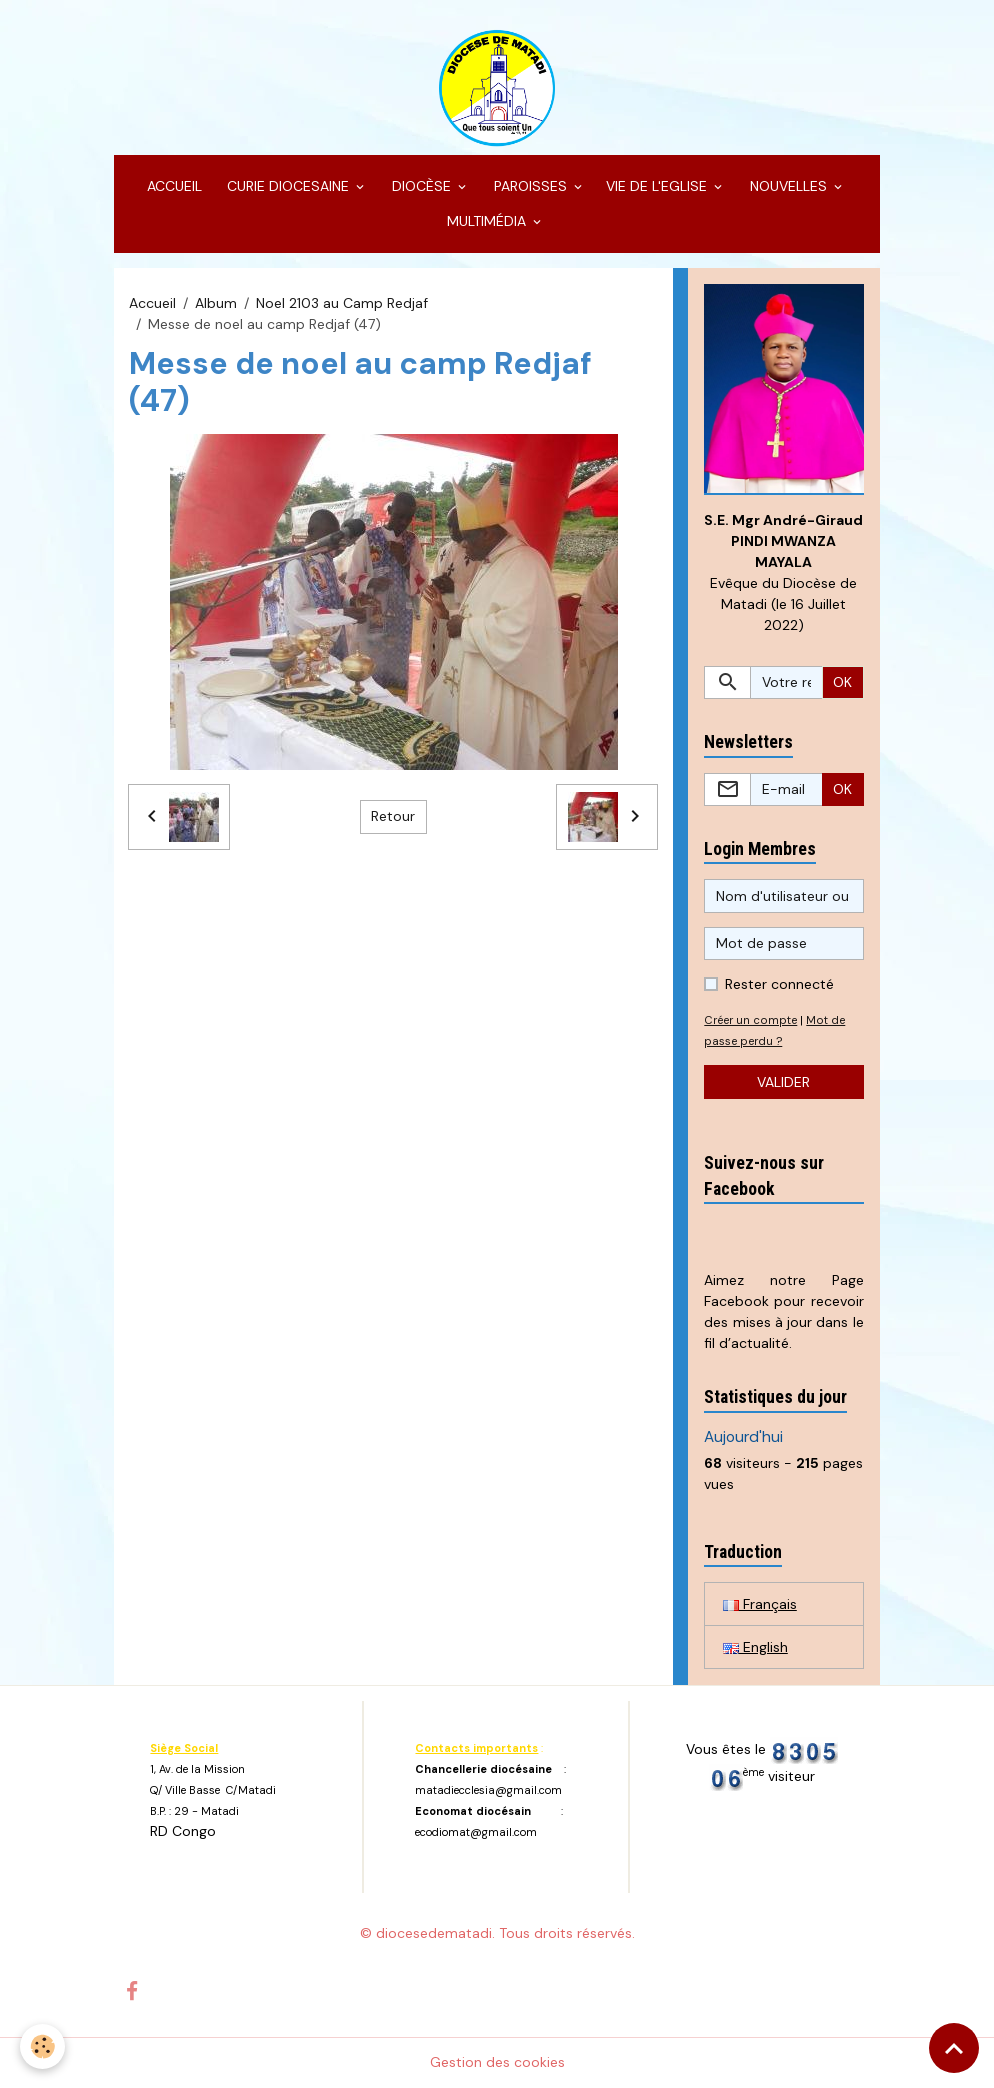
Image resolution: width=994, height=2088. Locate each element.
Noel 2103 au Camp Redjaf (342, 303)
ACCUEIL (172, 186)
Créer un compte (750, 1020)
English (755, 1647)
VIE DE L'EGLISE (658, 186)
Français (760, 1604)
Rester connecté (779, 984)
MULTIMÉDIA (486, 221)
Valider (783, 1082)
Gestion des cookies (497, 2062)
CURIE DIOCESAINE (288, 186)
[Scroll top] (954, 2048)
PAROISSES (530, 186)
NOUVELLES (788, 186)
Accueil (152, 303)
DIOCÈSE (421, 186)
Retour (393, 816)
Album (216, 303)
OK (842, 682)
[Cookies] (42, 2046)
